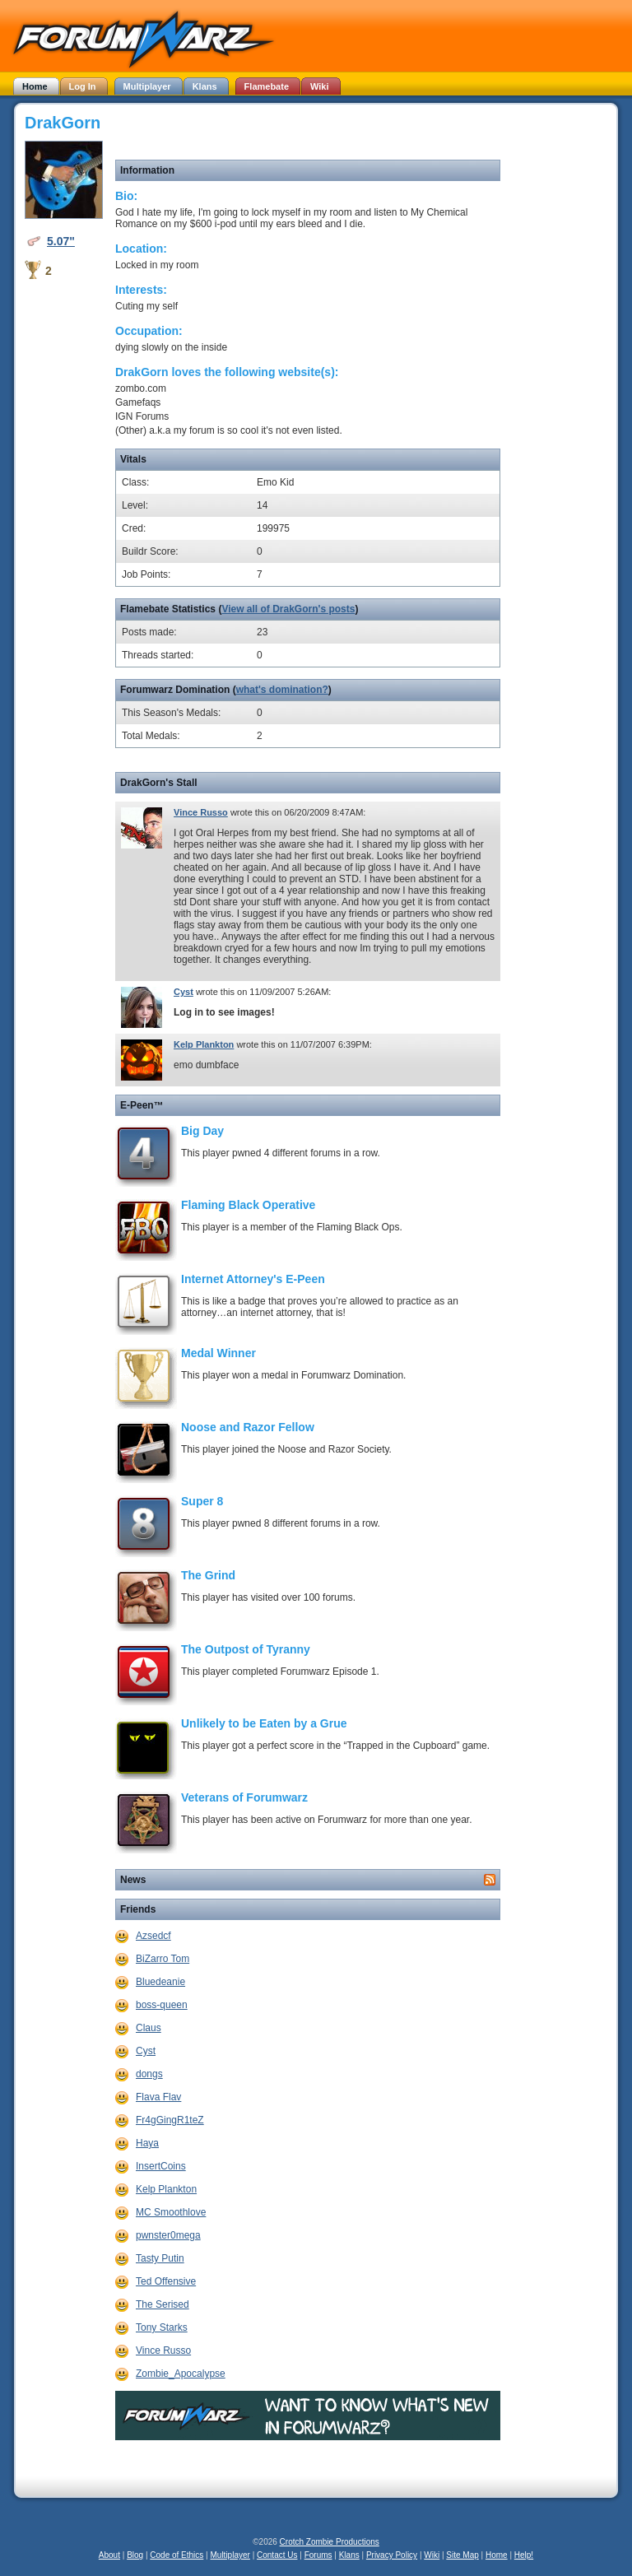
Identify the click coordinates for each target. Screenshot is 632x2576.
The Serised (162, 2304)
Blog (135, 2555)
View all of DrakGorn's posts (288, 609)
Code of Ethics (176, 2555)
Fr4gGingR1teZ (170, 2120)
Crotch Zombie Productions (329, 2541)
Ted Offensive (166, 2281)
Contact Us (277, 2555)
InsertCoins (161, 2166)
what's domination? (282, 689)
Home (497, 2555)
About (109, 2555)
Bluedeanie (160, 1982)
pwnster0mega (168, 2235)
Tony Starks (162, 2327)
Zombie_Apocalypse (180, 2373)
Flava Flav (158, 2097)
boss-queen (162, 2005)
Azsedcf (153, 1935)
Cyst (183, 992)
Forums (318, 2555)
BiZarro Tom (162, 1959)
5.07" (61, 241)
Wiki (431, 2555)
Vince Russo (201, 812)
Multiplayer (230, 2555)
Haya (147, 2143)
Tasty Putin (160, 2258)
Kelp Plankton (204, 1044)
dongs (149, 2074)
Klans (349, 2555)
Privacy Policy (391, 2555)
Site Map (462, 2555)
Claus (148, 2028)
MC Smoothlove (171, 2212)
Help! (523, 2555)
